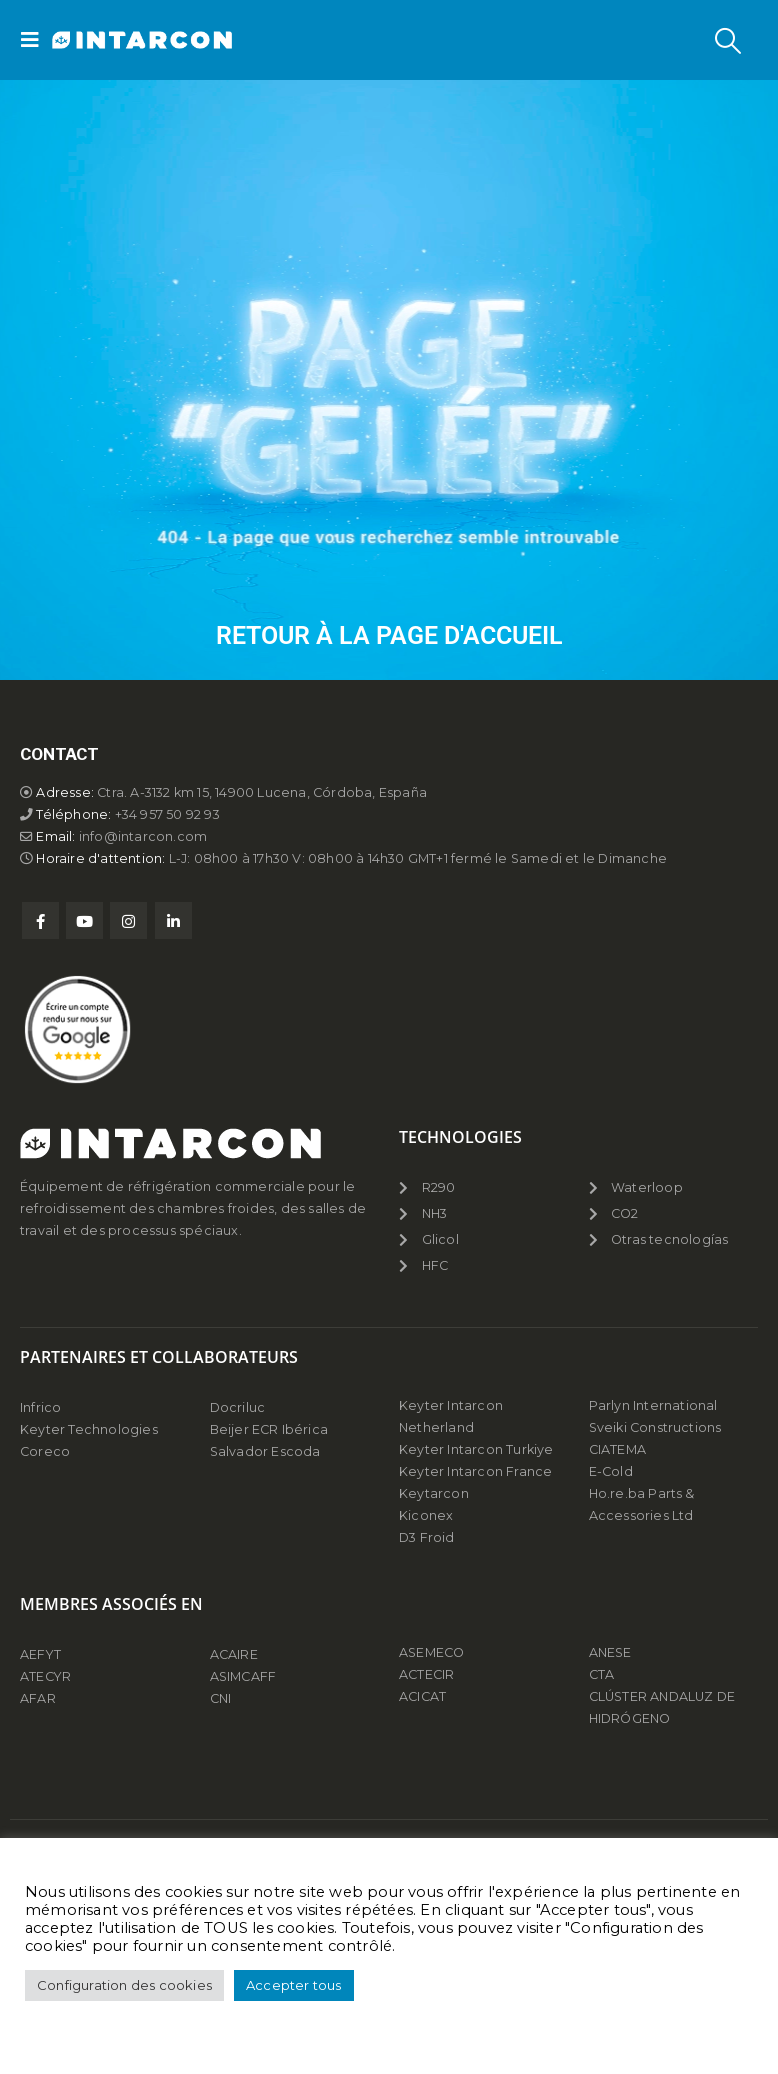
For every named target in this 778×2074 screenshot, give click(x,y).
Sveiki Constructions (655, 1427)
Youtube (84, 920)
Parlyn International (653, 1405)
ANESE (610, 1652)
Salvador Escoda (265, 1451)
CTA (602, 1674)
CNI (221, 1698)
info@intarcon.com (143, 836)
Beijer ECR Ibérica (269, 1429)
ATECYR (45, 1676)
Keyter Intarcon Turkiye (476, 1449)
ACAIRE (234, 1654)
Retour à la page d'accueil (389, 635)
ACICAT (422, 1696)
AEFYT (40, 1654)
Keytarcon (434, 1493)
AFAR (39, 1698)
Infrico (40, 1407)
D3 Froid (427, 1537)
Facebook (40, 920)
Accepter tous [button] (294, 1985)
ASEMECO (431, 1652)
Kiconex (426, 1515)
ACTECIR (426, 1674)
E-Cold (611, 1471)
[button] (36, 40)
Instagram (128, 920)
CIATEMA (617, 1449)
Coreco (45, 1451)
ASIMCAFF (243, 1676)
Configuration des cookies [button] (124, 1985)
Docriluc (238, 1407)
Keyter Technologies (89, 1429)
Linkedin (173, 920)
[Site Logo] (107, 40)
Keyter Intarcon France (475, 1471)
